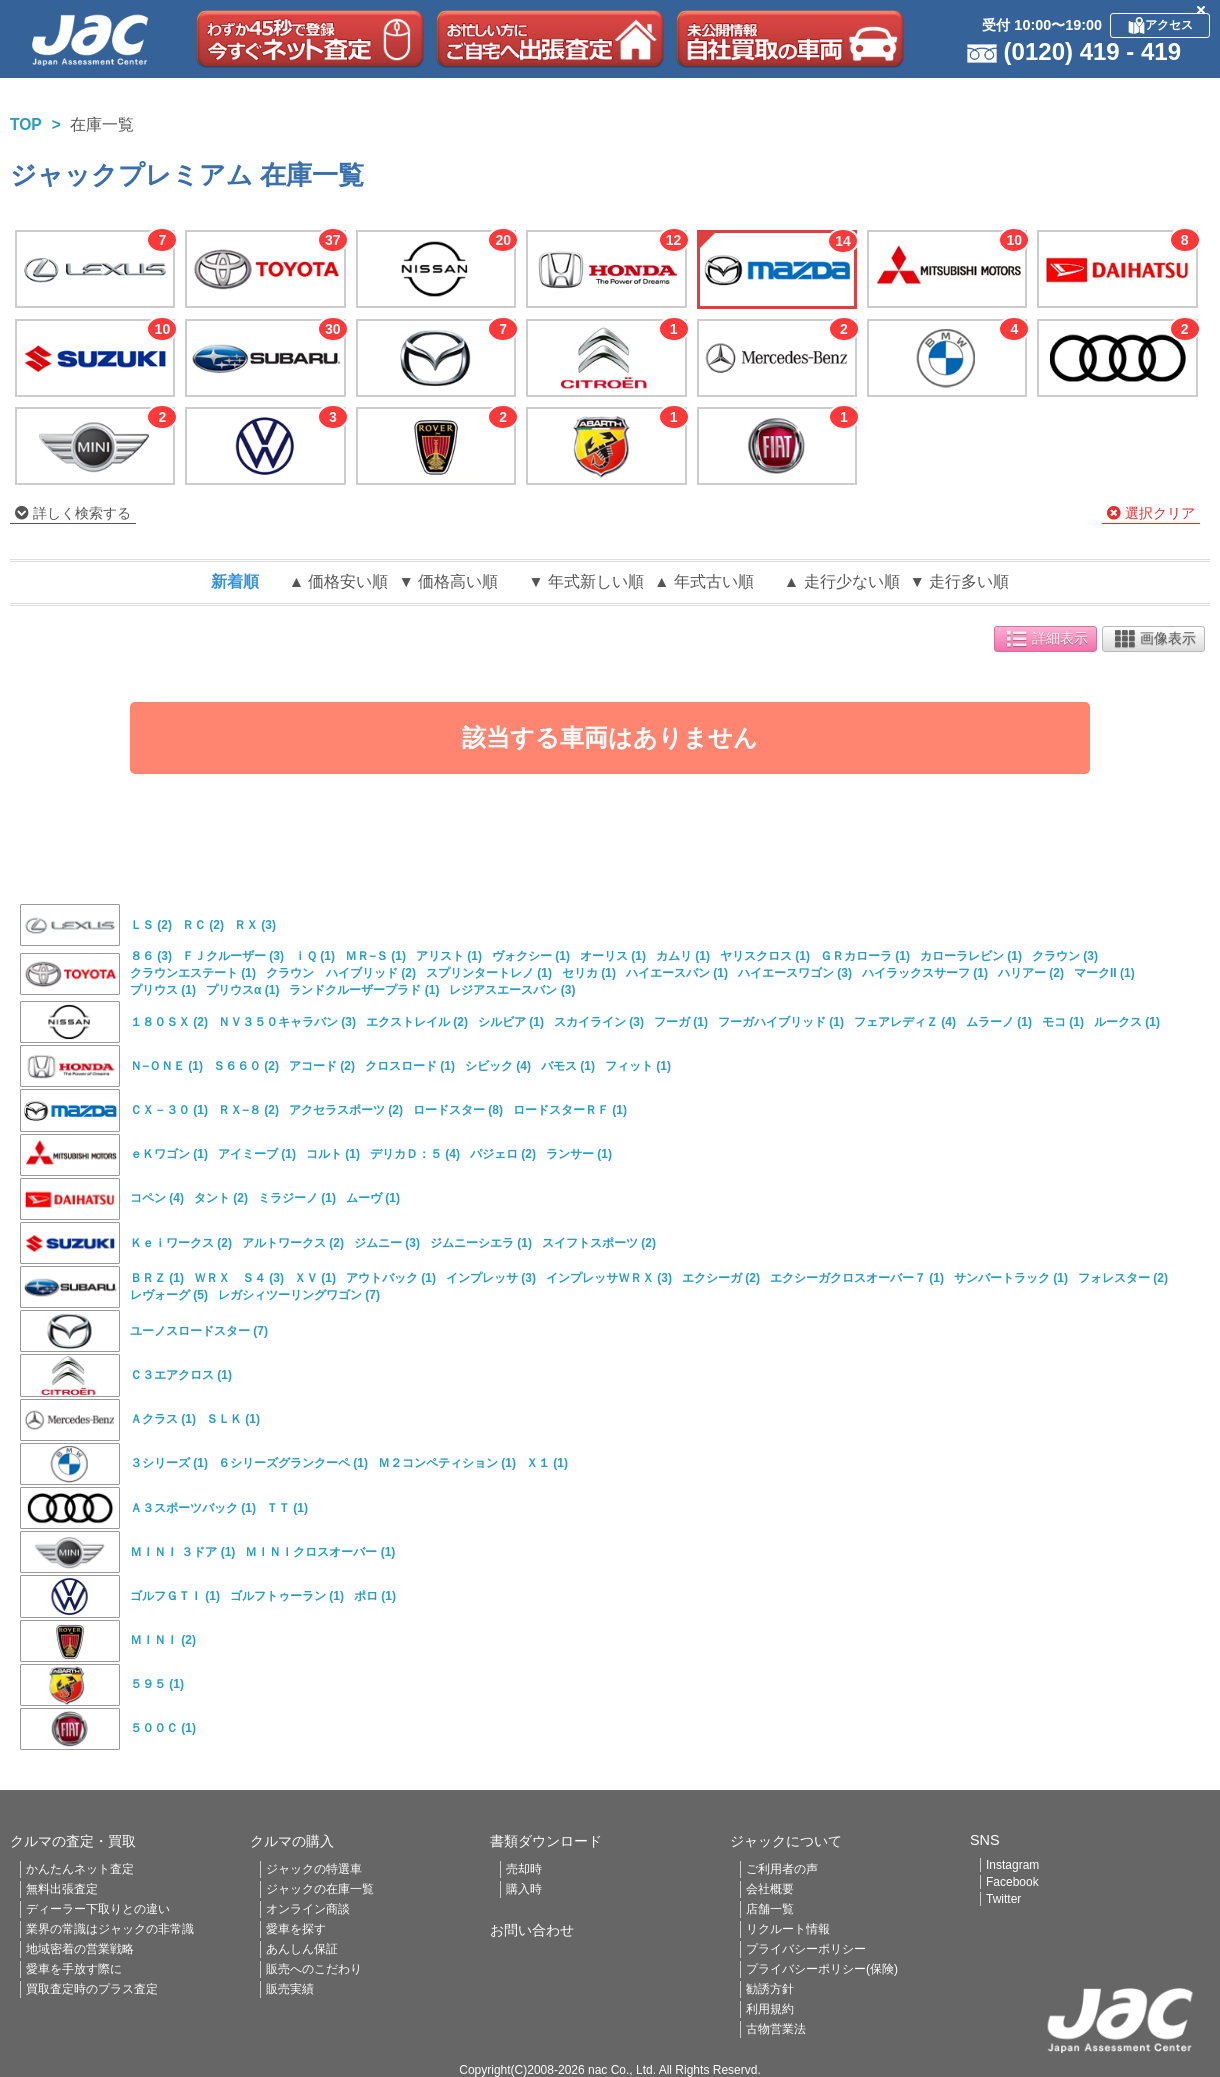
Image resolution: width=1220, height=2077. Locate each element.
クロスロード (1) (410, 1066)
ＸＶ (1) (315, 1278)
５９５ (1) (157, 1684)
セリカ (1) (589, 973)
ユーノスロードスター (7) (199, 1331)
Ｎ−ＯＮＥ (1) (166, 1066)
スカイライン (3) (599, 1022)
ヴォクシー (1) (531, 956)
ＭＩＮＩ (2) (163, 1640)
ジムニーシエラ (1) (481, 1243)
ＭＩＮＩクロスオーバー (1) (320, 1552)
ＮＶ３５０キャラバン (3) (287, 1022)
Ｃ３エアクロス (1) (181, 1375)
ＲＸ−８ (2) (248, 1110)
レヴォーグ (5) (169, 1295)
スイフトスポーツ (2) (599, 1243)
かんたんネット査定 (80, 1869)
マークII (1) (1104, 973)
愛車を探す (296, 1929)
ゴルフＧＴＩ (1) (175, 1596)
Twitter (1003, 1899)
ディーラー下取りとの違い (98, 1909)
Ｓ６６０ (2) (246, 1066)
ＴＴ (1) (287, 1508)
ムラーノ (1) (999, 1022)
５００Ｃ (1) (163, 1728)
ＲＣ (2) (203, 925)
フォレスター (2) (1123, 1278)
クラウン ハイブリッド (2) (341, 973)
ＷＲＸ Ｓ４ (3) (239, 1278)
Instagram (1012, 1865)
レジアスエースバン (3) (512, 990)
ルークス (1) (1127, 1022)
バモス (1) (568, 1066)
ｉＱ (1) (314, 956)
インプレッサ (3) (491, 1278)
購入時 (524, 1889)
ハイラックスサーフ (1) (925, 973)
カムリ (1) (683, 956)
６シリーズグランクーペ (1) (293, 1463)
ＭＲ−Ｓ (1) (375, 956)
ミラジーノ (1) (297, 1198)
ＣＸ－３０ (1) (169, 1110)
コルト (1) (333, 1154)
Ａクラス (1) (163, 1419)
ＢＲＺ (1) (157, 1278)
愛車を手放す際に (74, 1969)
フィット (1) (638, 1066)
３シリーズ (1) (169, 1463)
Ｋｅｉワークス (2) (181, 1243)
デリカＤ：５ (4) (415, 1154)
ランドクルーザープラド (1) (364, 990)
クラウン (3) (1065, 956)
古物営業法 (776, 2029)
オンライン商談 (308, 1909)
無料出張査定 (62, 1889)
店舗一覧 (770, 1909)
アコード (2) (322, 1066)
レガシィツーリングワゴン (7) (299, 1295)
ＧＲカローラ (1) (865, 956)
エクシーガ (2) (721, 1278)
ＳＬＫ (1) (233, 1419)
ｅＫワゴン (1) (169, 1154)
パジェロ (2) (503, 1154)
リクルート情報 (788, 1929)
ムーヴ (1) (373, 1198)
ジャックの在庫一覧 (320, 1889)
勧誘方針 (770, 1989)
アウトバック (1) (391, 1278)
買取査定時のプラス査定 (92, 1989)
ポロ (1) (375, 1596)
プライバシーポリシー (806, 1949)
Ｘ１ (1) (547, 1463)
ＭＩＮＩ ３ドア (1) (182, 1552)
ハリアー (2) (1031, 973)
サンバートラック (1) (1011, 1278)
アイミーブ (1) (257, 1154)
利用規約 (770, 2009)
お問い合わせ (532, 1930)
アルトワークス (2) (293, 1243)
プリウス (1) (163, 990)
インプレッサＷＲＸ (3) (609, 1278)
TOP (26, 124)
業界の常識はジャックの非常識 (110, 1929)
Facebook (1012, 1882)
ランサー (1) (579, 1154)
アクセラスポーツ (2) (346, 1110)
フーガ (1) (681, 1022)
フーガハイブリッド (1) (781, 1022)
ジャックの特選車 (314, 1869)
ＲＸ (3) (255, 925)
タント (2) (221, 1198)
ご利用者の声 (782, 1869)
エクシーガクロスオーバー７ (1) (857, 1278)
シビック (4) (498, 1066)
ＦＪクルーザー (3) (233, 956)
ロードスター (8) (458, 1110)
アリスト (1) (449, 956)
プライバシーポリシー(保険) (822, 1969)
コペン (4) (157, 1198)
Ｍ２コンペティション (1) (447, 1463)
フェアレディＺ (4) (905, 1022)
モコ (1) (1063, 1022)
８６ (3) (151, 956)
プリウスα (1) (242, 990)
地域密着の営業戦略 (80, 1949)
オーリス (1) (613, 956)
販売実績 (290, 1989)
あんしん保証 (302, 1949)
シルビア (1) (511, 1022)
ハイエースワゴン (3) (795, 973)
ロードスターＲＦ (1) (570, 1110)
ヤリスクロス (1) (765, 956)
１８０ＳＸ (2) (169, 1022)
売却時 (524, 1869)
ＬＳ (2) (151, 925)
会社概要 (770, 1889)
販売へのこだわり (314, 1969)
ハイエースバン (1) (677, 973)
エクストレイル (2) (417, 1022)
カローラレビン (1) (971, 956)
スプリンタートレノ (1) (489, 973)
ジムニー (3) (387, 1243)
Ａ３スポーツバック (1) (193, 1508)
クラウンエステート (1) (193, 973)
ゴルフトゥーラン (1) (287, 1596)
